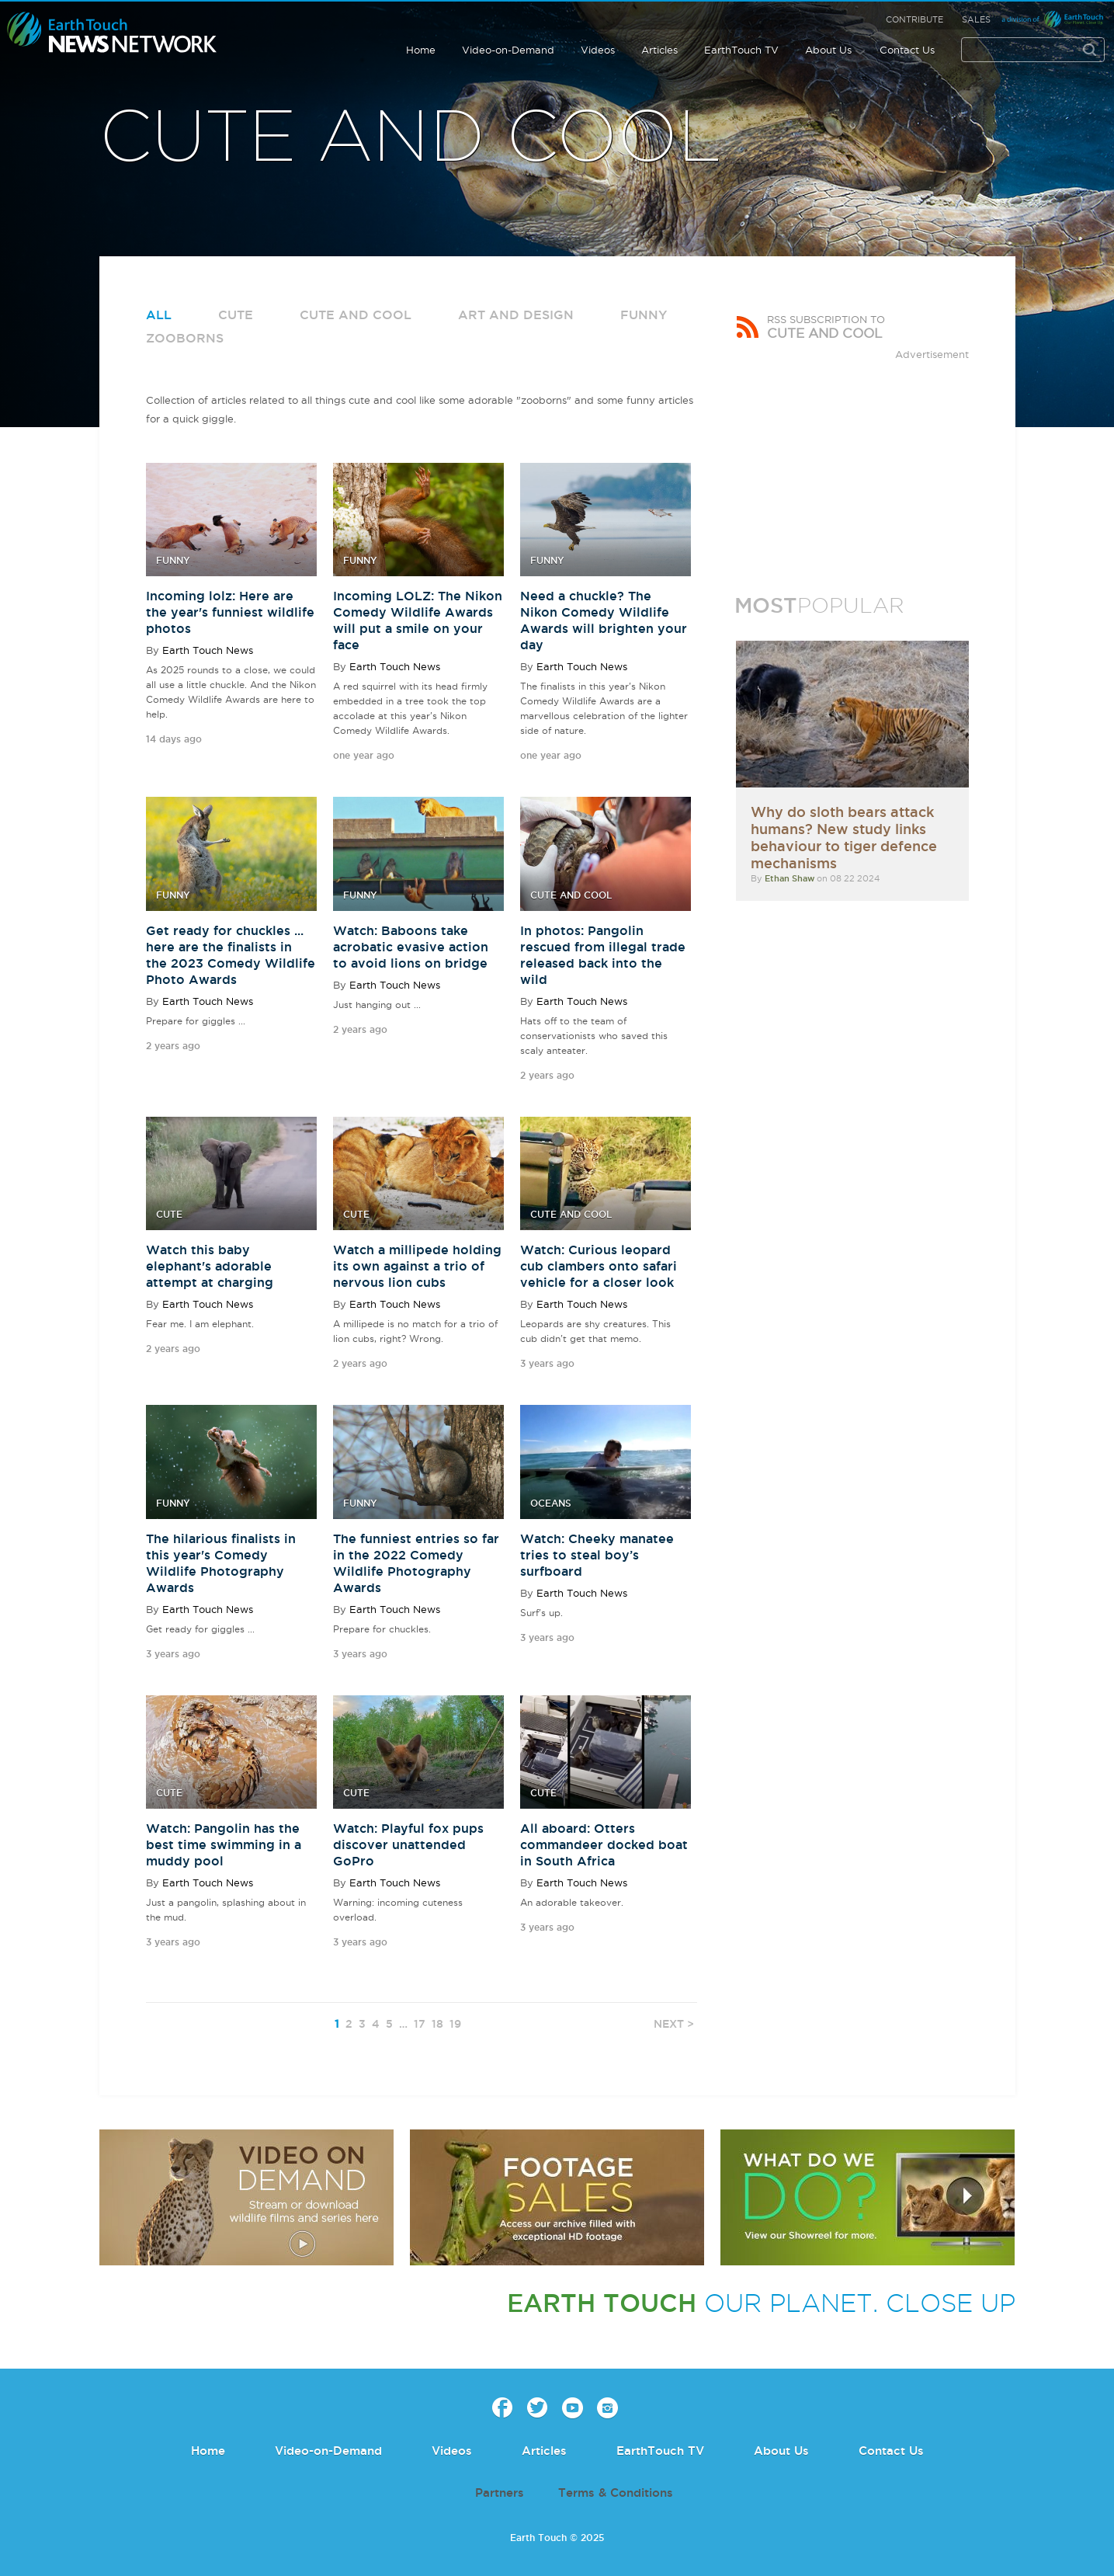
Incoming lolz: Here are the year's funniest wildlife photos (230, 612)
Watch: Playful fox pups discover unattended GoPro (408, 1844)
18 (437, 2024)
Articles (659, 49)
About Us (828, 49)
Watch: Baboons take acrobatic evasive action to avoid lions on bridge (410, 946)
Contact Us (907, 49)
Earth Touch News (207, 650)
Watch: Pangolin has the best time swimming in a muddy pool (223, 1844)
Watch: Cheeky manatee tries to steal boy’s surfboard (597, 1554)
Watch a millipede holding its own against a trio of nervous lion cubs (417, 1266)
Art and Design (516, 315)
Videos (598, 49)
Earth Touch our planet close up (112, 33)
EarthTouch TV (741, 49)
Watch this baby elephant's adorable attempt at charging (209, 1266)
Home (421, 49)
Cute (235, 315)
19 (455, 2024)
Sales (976, 19)
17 (419, 2024)
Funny (643, 315)
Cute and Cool (355, 315)
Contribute (914, 19)
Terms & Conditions (615, 2492)
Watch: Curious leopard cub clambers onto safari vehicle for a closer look (598, 1266)
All (159, 315)
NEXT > (674, 2024)
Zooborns (185, 338)
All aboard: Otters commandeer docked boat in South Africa (604, 1844)
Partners (499, 2492)
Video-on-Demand (508, 49)
